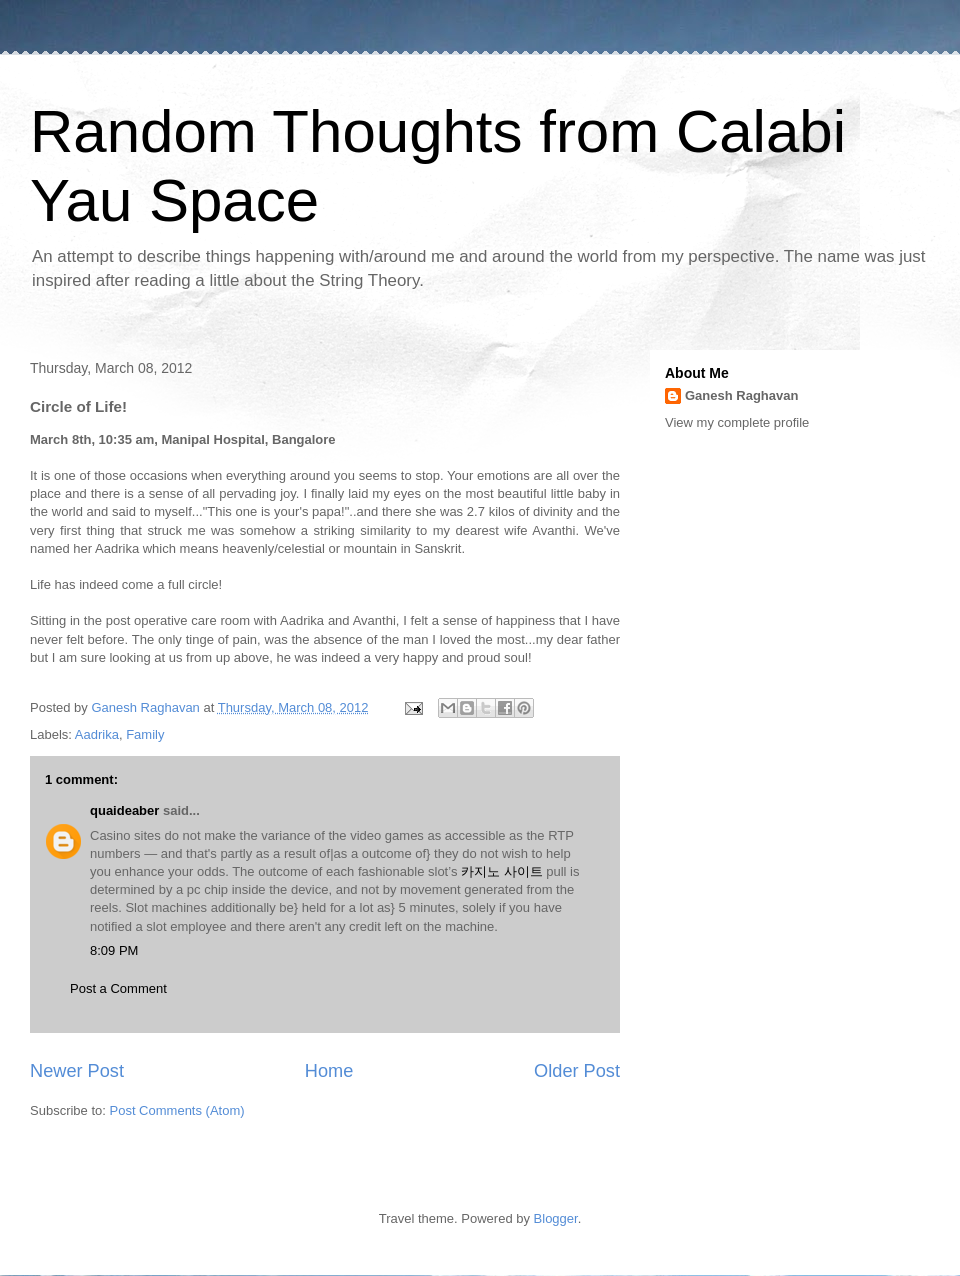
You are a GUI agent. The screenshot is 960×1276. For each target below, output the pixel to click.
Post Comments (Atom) (177, 1110)
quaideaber (124, 810)
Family (145, 734)
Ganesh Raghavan (741, 395)
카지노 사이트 (502, 871)
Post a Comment (118, 988)
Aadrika (97, 734)
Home (329, 1071)
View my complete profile (737, 422)
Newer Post (77, 1071)
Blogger (556, 1218)
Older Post (577, 1071)
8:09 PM (114, 950)
